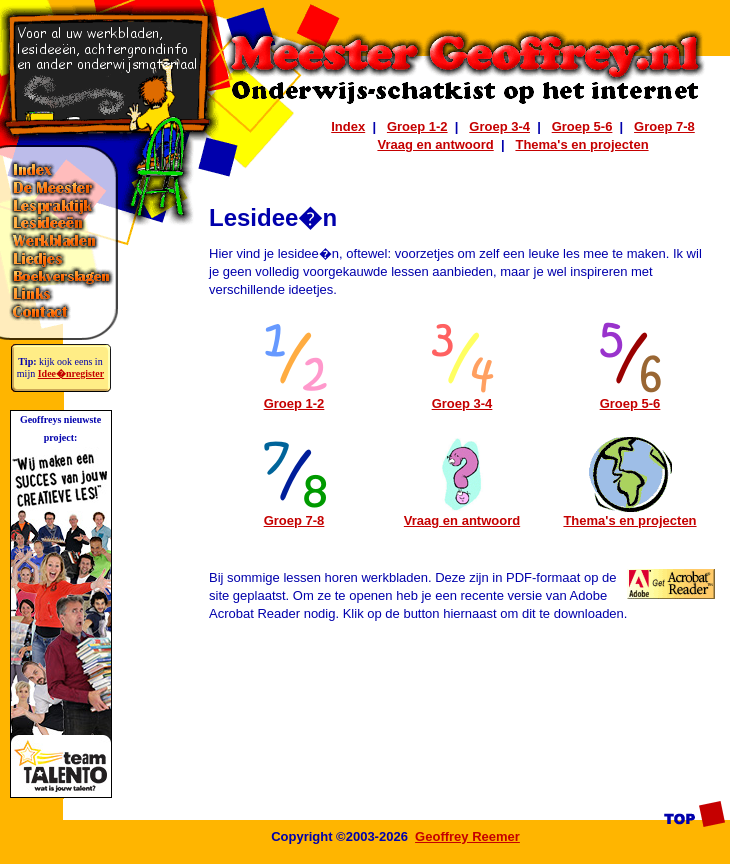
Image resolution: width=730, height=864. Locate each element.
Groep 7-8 (664, 126)
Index (348, 126)
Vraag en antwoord (435, 144)
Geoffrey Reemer (467, 836)
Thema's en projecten (581, 144)
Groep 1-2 (417, 126)
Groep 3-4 (499, 126)
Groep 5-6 (582, 126)
